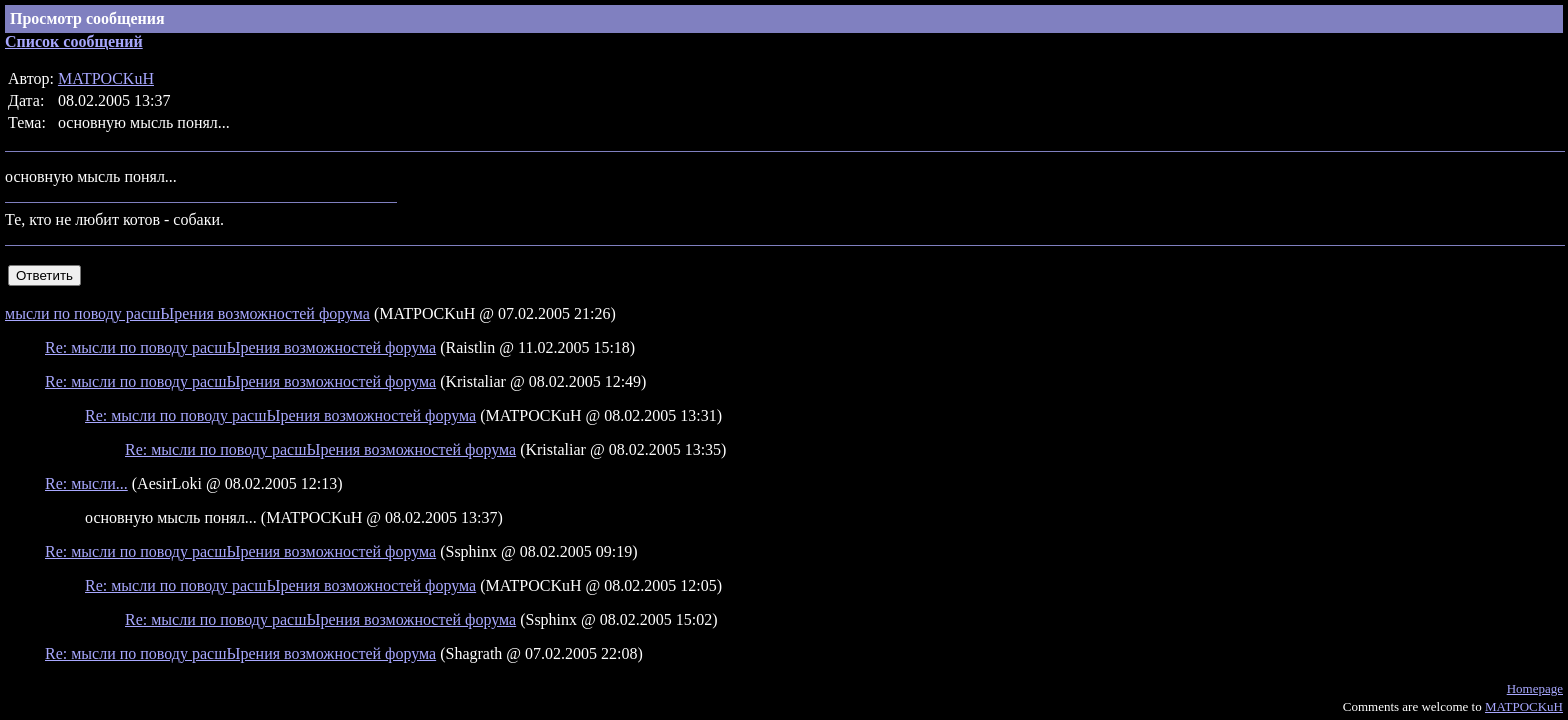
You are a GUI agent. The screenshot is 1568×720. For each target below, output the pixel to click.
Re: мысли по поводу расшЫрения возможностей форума (240, 347)
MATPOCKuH (106, 78)
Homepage (1535, 688)
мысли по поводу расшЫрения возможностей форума (187, 313)
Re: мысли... (86, 483)
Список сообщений (74, 41)
